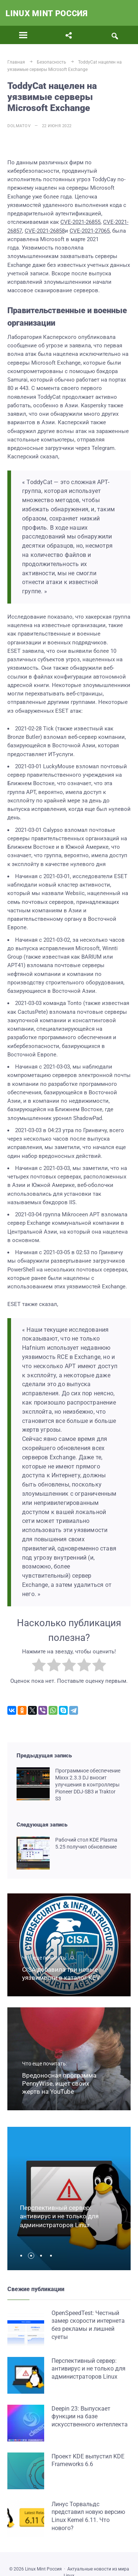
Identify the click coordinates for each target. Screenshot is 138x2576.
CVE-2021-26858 (45, 231)
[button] (23, 2256)
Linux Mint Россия (47, 13)
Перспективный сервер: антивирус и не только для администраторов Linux (59, 2216)
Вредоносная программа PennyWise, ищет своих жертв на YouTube (59, 2083)
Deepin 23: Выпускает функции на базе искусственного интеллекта (90, 2416)
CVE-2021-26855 (80, 222)
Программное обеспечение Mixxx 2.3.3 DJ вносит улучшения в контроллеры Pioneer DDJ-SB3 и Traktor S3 (87, 1785)
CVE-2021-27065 (90, 231)
